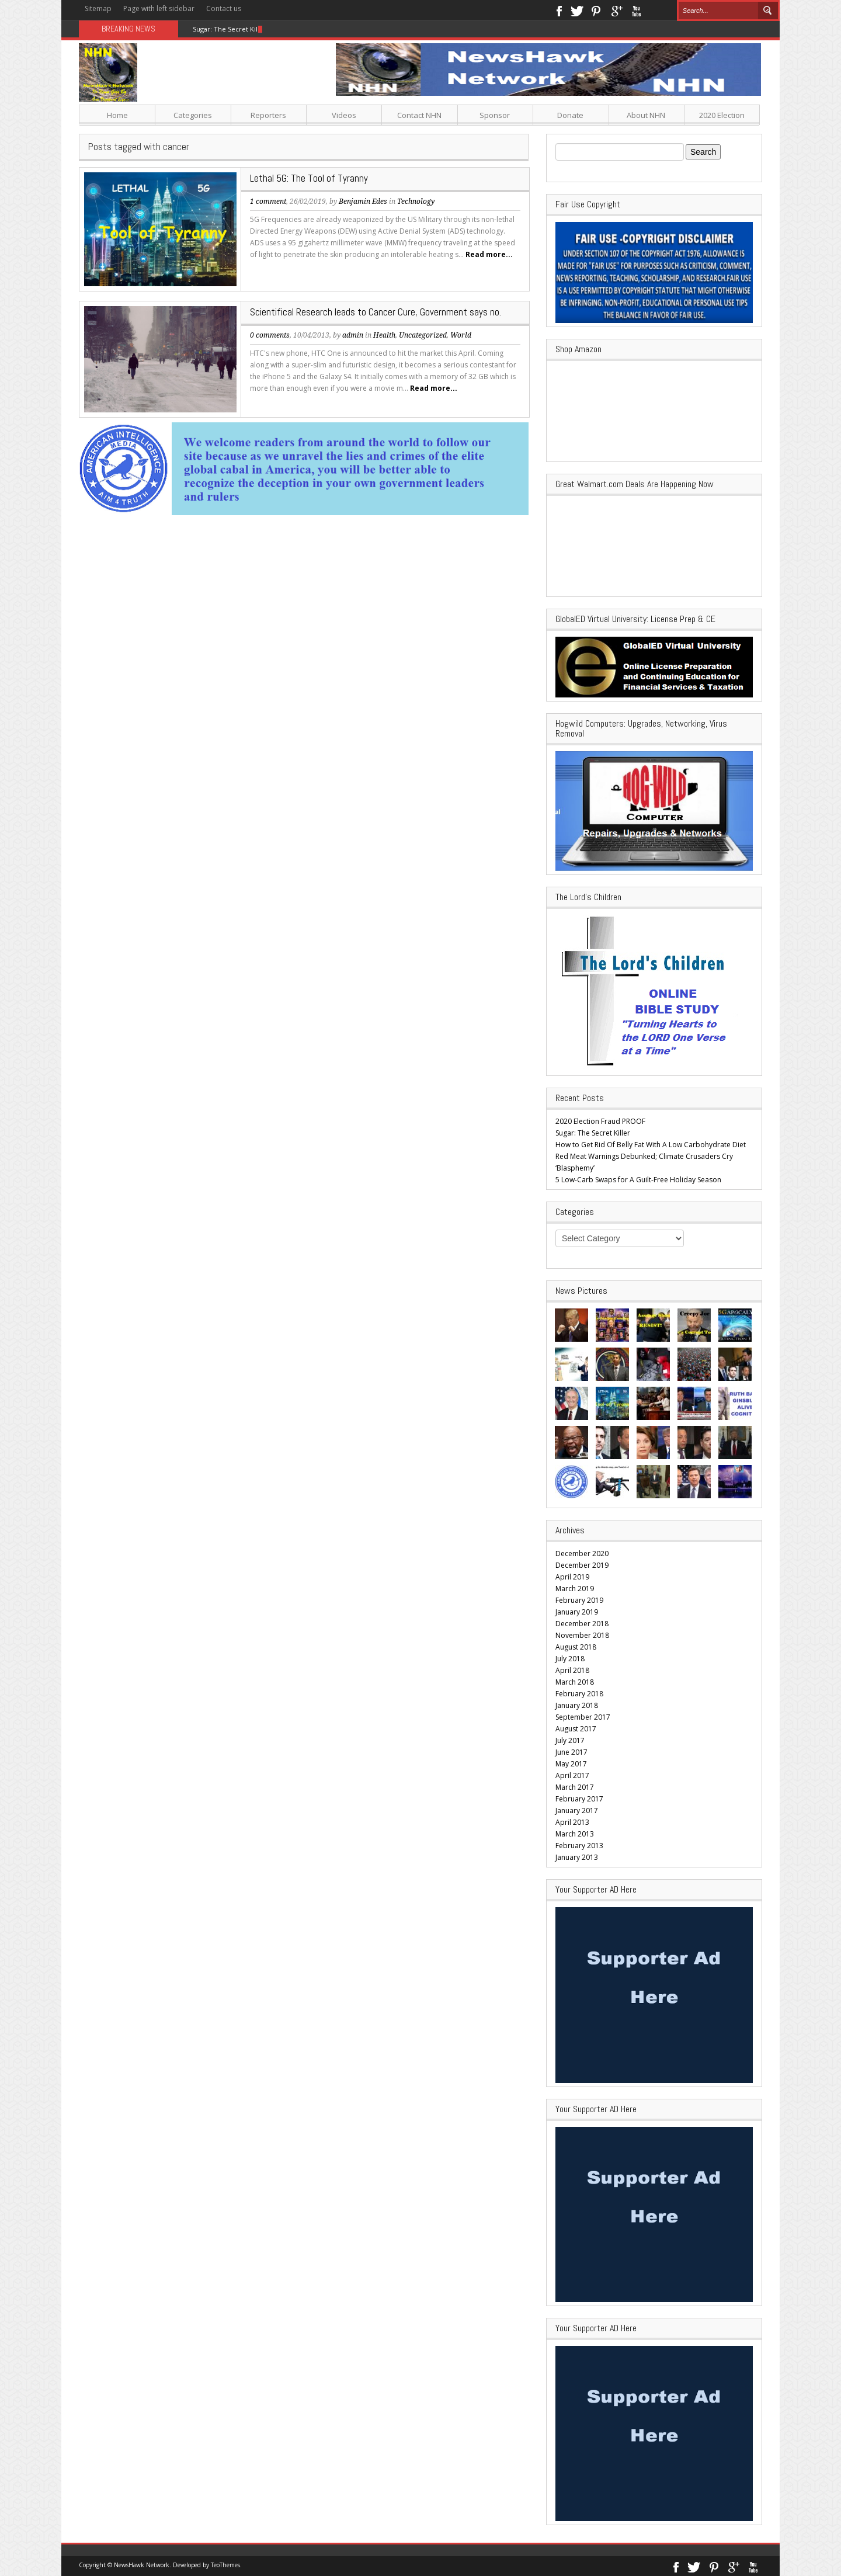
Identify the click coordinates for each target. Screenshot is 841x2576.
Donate (570, 115)
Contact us (223, 8)
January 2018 (576, 1705)
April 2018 (572, 1670)
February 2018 (579, 1694)
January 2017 (576, 1810)
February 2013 (579, 1846)
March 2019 (574, 1588)
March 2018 (574, 1682)
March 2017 (574, 1787)
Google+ (616, 10)
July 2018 (570, 1659)
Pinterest (597, 10)
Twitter (577, 10)
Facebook (559, 10)
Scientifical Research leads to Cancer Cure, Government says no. (375, 311)
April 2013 (572, 1822)
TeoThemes (225, 2565)
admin (352, 335)
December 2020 (582, 1553)
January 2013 (576, 1857)
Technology (416, 201)
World (460, 335)
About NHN (646, 115)
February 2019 (579, 1600)
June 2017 (571, 1752)
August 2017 (575, 1729)
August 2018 (575, 1647)
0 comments (270, 335)
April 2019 (572, 1577)
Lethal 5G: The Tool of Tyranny (309, 178)
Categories (192, 115)
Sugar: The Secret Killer (229, 29)
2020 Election (722, 115)
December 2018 (582, 1624)
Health (384, 335)
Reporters (268, 115)
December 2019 (582, 1565)
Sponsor (494, 115)
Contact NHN (419, 115)
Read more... (489, 254)
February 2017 (579, 1799)
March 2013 (574, 1834)
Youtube (636, 10)
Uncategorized (423, 335)
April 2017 (572, 1775)
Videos (344, 115)
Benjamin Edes (363, 201)
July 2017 (570, 1740)
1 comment (268, 201)
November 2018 (582, 1635)
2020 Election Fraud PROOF (600, 1121)
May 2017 (571, 1764)
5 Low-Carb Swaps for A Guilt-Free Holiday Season (638, 1180)
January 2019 (576, 1612)
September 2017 (582, 1717)
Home (117, 115)
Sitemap (98, 8)
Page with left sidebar (158, 8)
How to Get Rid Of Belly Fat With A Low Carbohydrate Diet (650, 1145)
